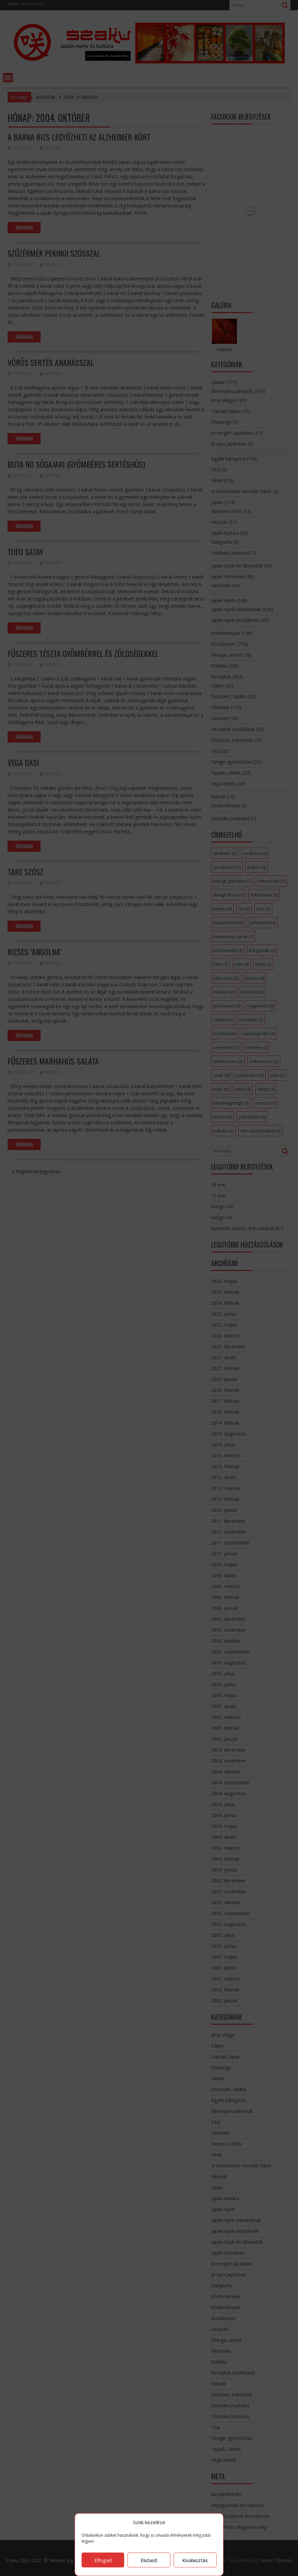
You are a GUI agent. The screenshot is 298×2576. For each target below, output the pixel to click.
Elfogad (103, 2560)
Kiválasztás (195, 2560)
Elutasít (149, 2560)
